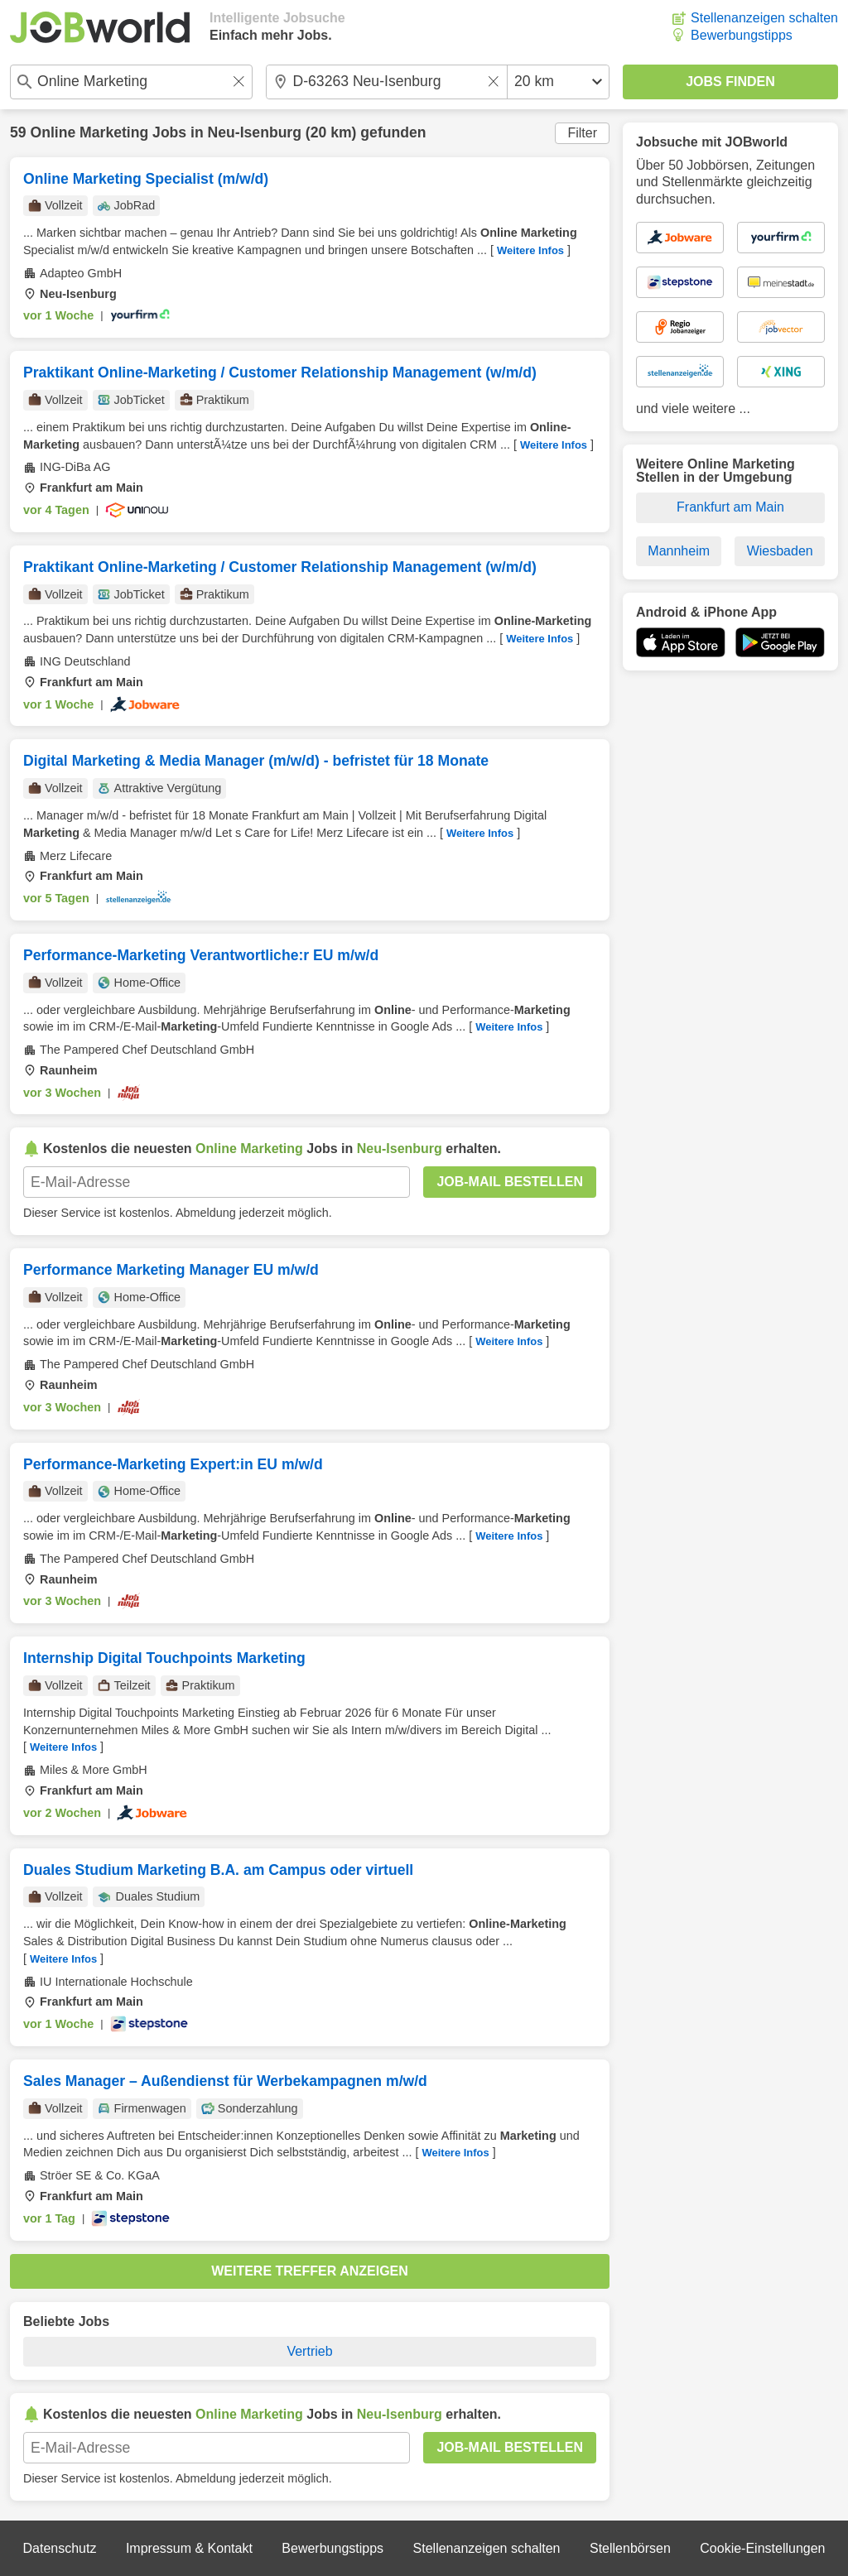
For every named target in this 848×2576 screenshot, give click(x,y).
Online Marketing (89, 132)
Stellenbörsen (630, 2548)
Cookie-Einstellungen (762, 2548)
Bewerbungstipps (742, 35)
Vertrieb (309, 2351)
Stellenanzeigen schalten (764, 18)
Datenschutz (59, 2548)
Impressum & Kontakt (189, 2548)
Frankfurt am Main (730, 507)
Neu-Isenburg (254, 132)
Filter (582, 133)
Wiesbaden (780, 551)
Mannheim (679, 551)
